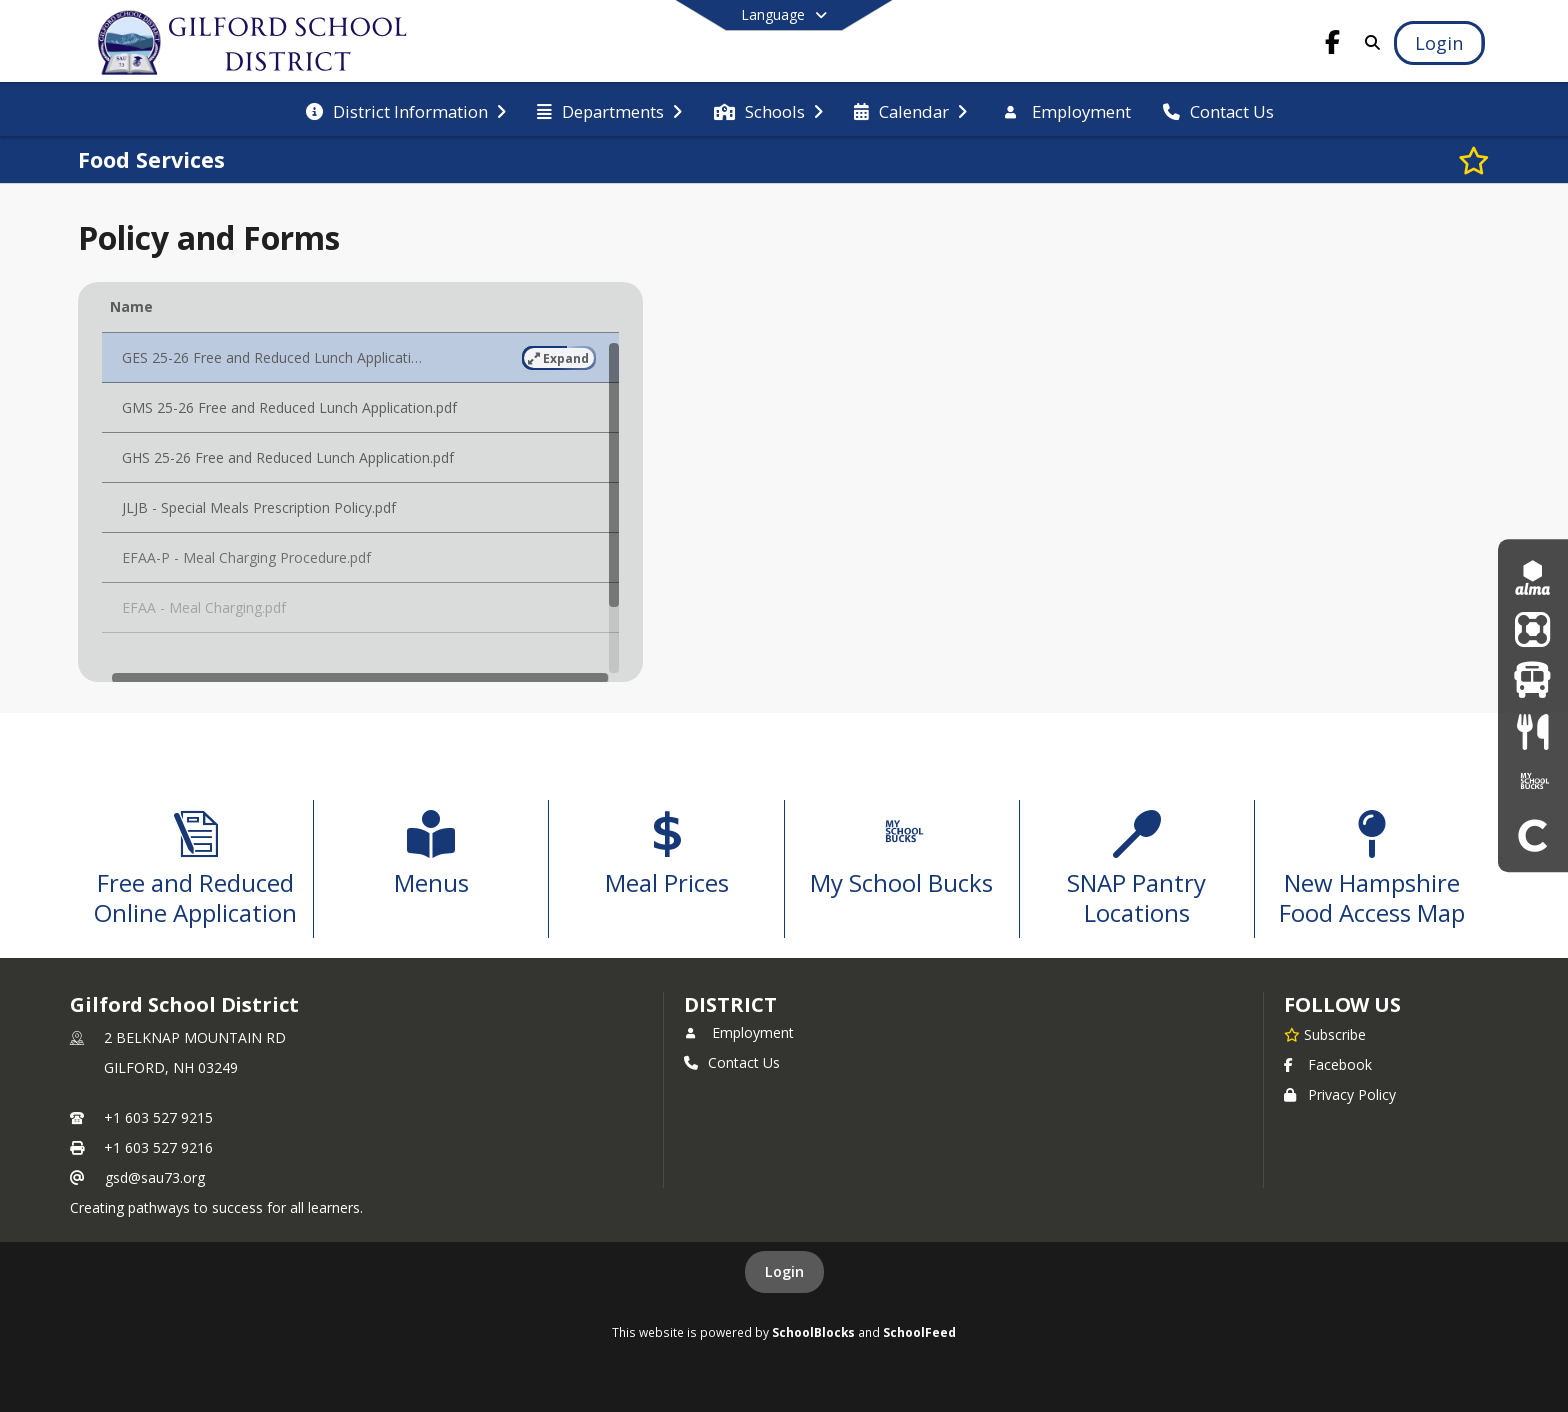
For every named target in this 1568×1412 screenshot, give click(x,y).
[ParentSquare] (1533, 628)
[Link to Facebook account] (1333, 45)
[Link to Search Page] (1369, 42)
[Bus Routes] (1532, 680)
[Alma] (1533, 577)
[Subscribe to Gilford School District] (1325, 1034)
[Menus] (1532, 731)
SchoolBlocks (813, 1332)
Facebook (1328, 1064)
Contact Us (732, 1062)
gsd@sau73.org (155, 1177)
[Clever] (1533, 834)
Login (784, 1271)
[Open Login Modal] (1439, 43)
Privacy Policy (1340, 1094)
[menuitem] (406, 110)
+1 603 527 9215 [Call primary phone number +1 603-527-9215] (158, 1117)
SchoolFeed (919, 1332)
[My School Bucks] (1533, 782)
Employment (739, 1032)
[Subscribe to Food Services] (1474, 160)
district (730, 1004)
